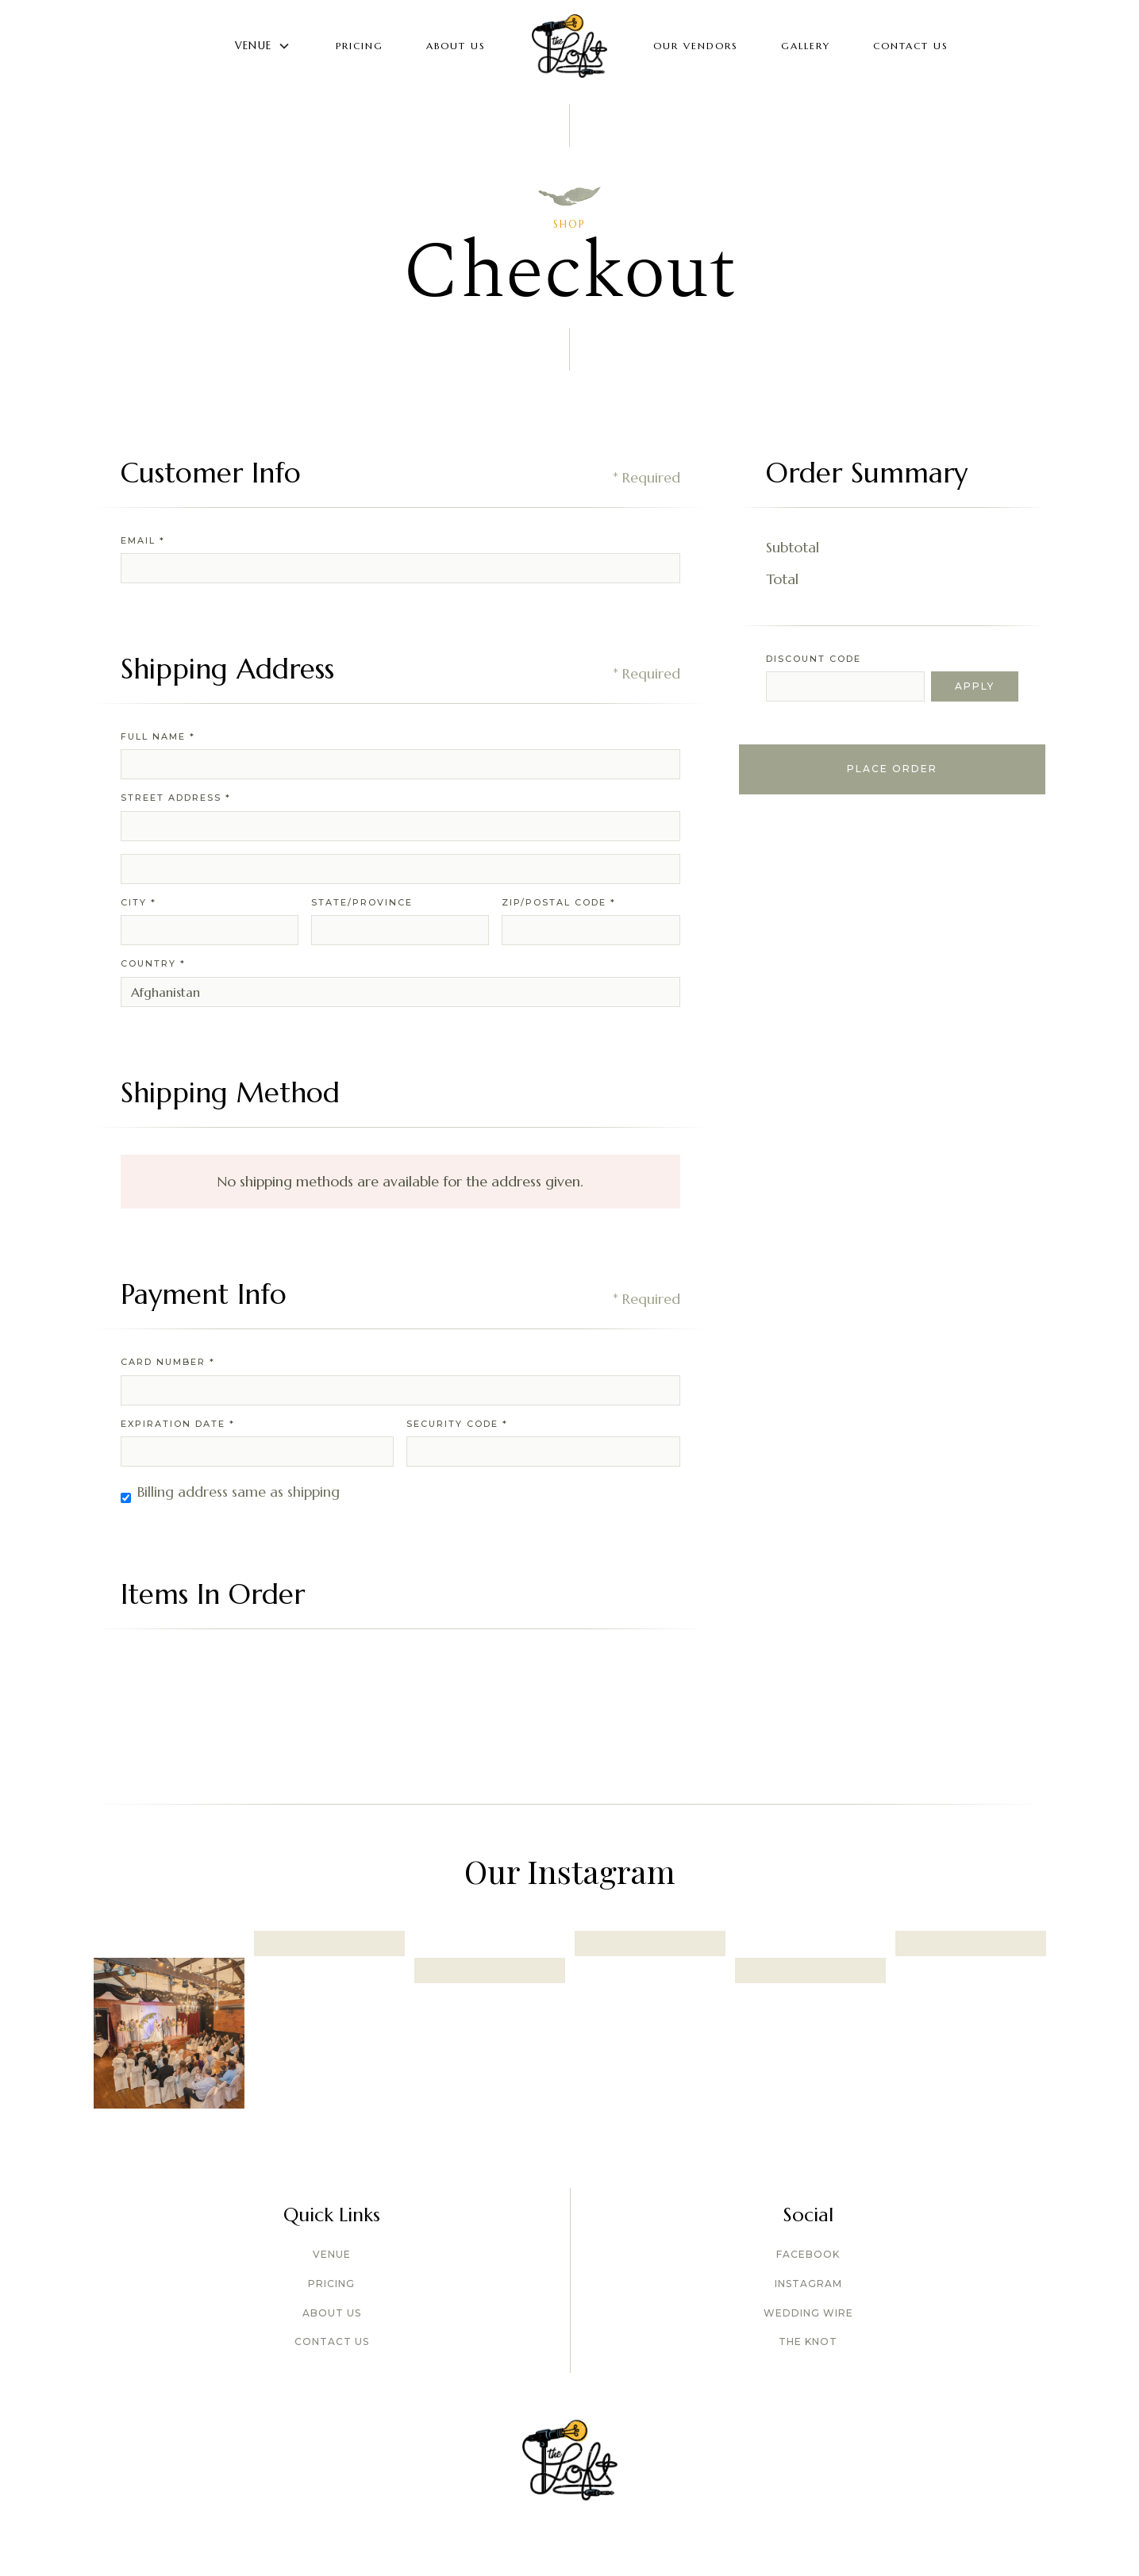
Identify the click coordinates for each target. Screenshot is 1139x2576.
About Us (456, 46)
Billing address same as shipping (238, 1491)
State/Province (362, 902)
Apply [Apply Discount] (975, 686)
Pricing (359, 46)
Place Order (892, 769)
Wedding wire (808, 2313)
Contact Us (911, 46)
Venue (332, 2254)
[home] (569, 46)
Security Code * (457, 1423)
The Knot (808, 2341)
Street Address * (176, 797)
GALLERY (805, 46)
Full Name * (158, 736)
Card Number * (168, 1361)
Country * (153, 963)
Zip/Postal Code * (559, 902)
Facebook (808, 2254)
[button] (263, 46)
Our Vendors (695, 46)
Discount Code (813, 658)
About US (331, 2313)
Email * (143, 540)
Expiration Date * (178, 1423)
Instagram (808, 2284)
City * (138, 902)
